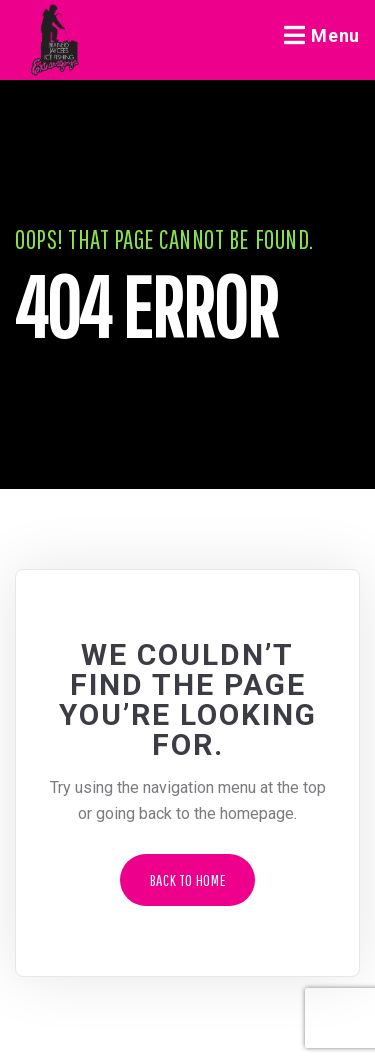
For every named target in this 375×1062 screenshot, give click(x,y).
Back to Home (188, 880)
